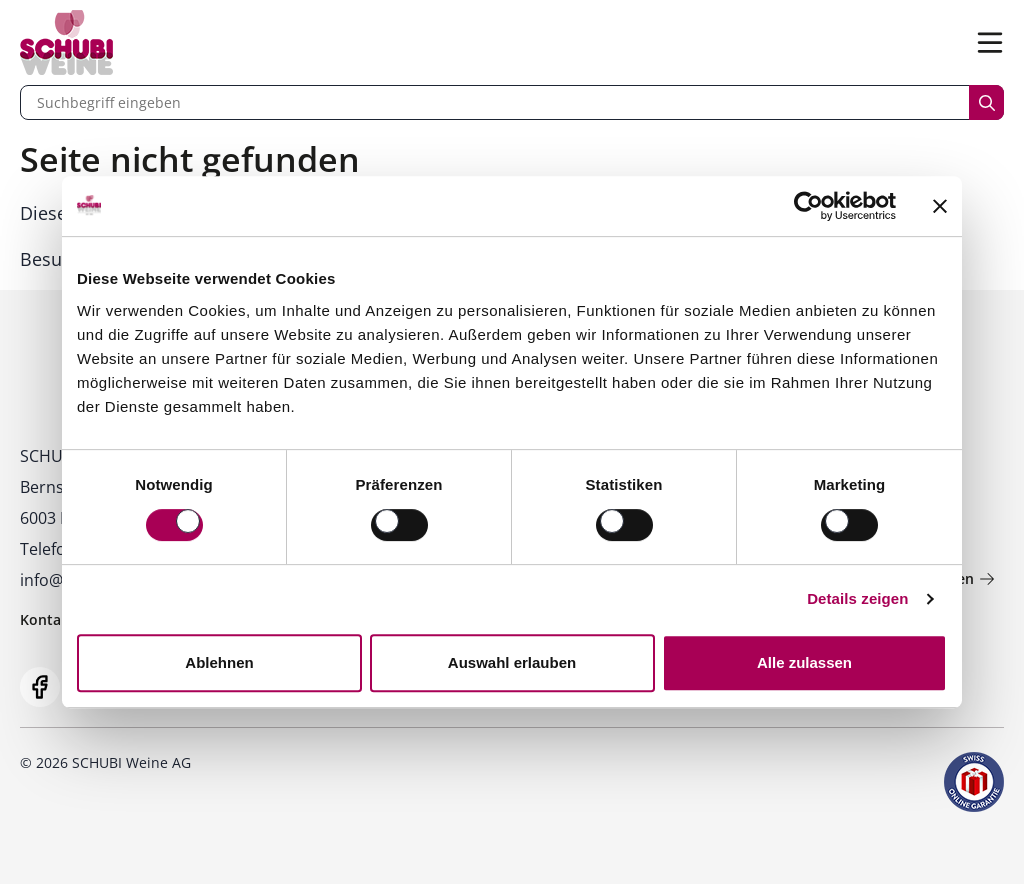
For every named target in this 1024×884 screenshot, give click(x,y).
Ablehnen (219, 662)
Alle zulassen (804, 662)
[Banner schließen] (940, 206)
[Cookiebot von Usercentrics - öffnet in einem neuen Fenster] (808, 206)
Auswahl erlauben (512, 662)
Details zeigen (857, 598)
